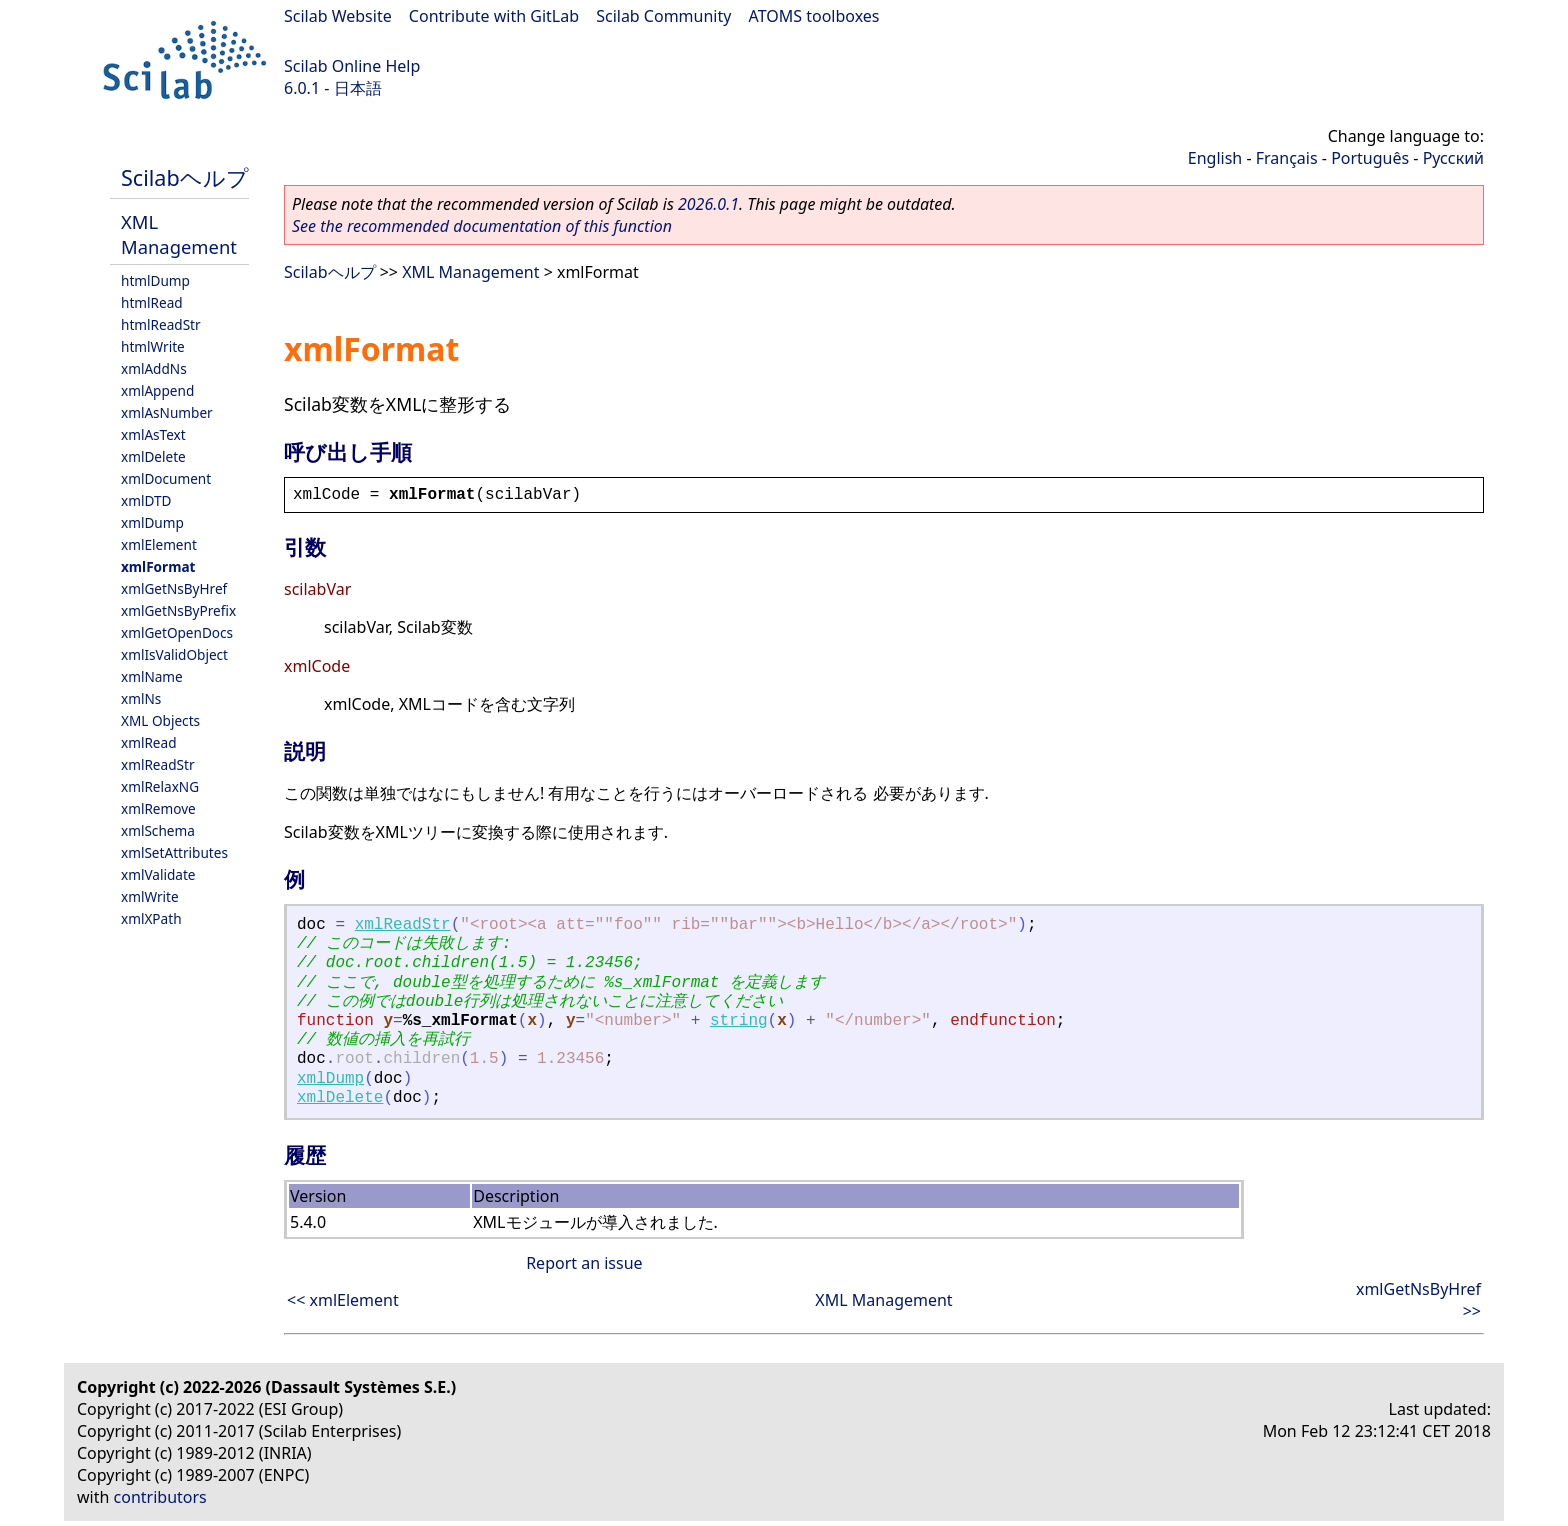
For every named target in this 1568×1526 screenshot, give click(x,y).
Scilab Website (338, 16)
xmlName (152, 676)
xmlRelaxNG (160, 786)
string (739, 1021)
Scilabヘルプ (185, 177)
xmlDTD (146, 500)
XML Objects (160, 720)
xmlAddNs (154, 368)
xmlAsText (153, 434)
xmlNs (141, 698)
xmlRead (149, 742)
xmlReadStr (158, 764)
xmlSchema (158, 830)
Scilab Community (663, 16)
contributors (160, 1497)
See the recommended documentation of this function (482, 226)
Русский (1453, 158)
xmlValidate (158, 874)
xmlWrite (150, 896)
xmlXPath (151, 918)
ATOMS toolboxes (814, 16)
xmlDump (152, 522)
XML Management (179, 234)
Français (1287, 158)
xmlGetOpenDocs (177, 632)
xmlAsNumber (167, 412)
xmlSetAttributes (174, 852)
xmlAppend (157, 390)
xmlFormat (158, 566)
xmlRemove (158, 808)
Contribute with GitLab (494, 16)
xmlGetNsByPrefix (178, 610)
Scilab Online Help (352, 66)
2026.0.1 (708, 204)
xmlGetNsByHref (174, 588)
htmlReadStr (161, 324)
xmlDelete (153, 456)
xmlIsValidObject (174, 654)
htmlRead (152, 302)
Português (1370, 158)
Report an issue (584, 1263)
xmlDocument (166, 478)
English (1215, 158)
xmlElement (159, 544)
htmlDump (155, 280)
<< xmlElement (343, 1300)
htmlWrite (153, 346)
